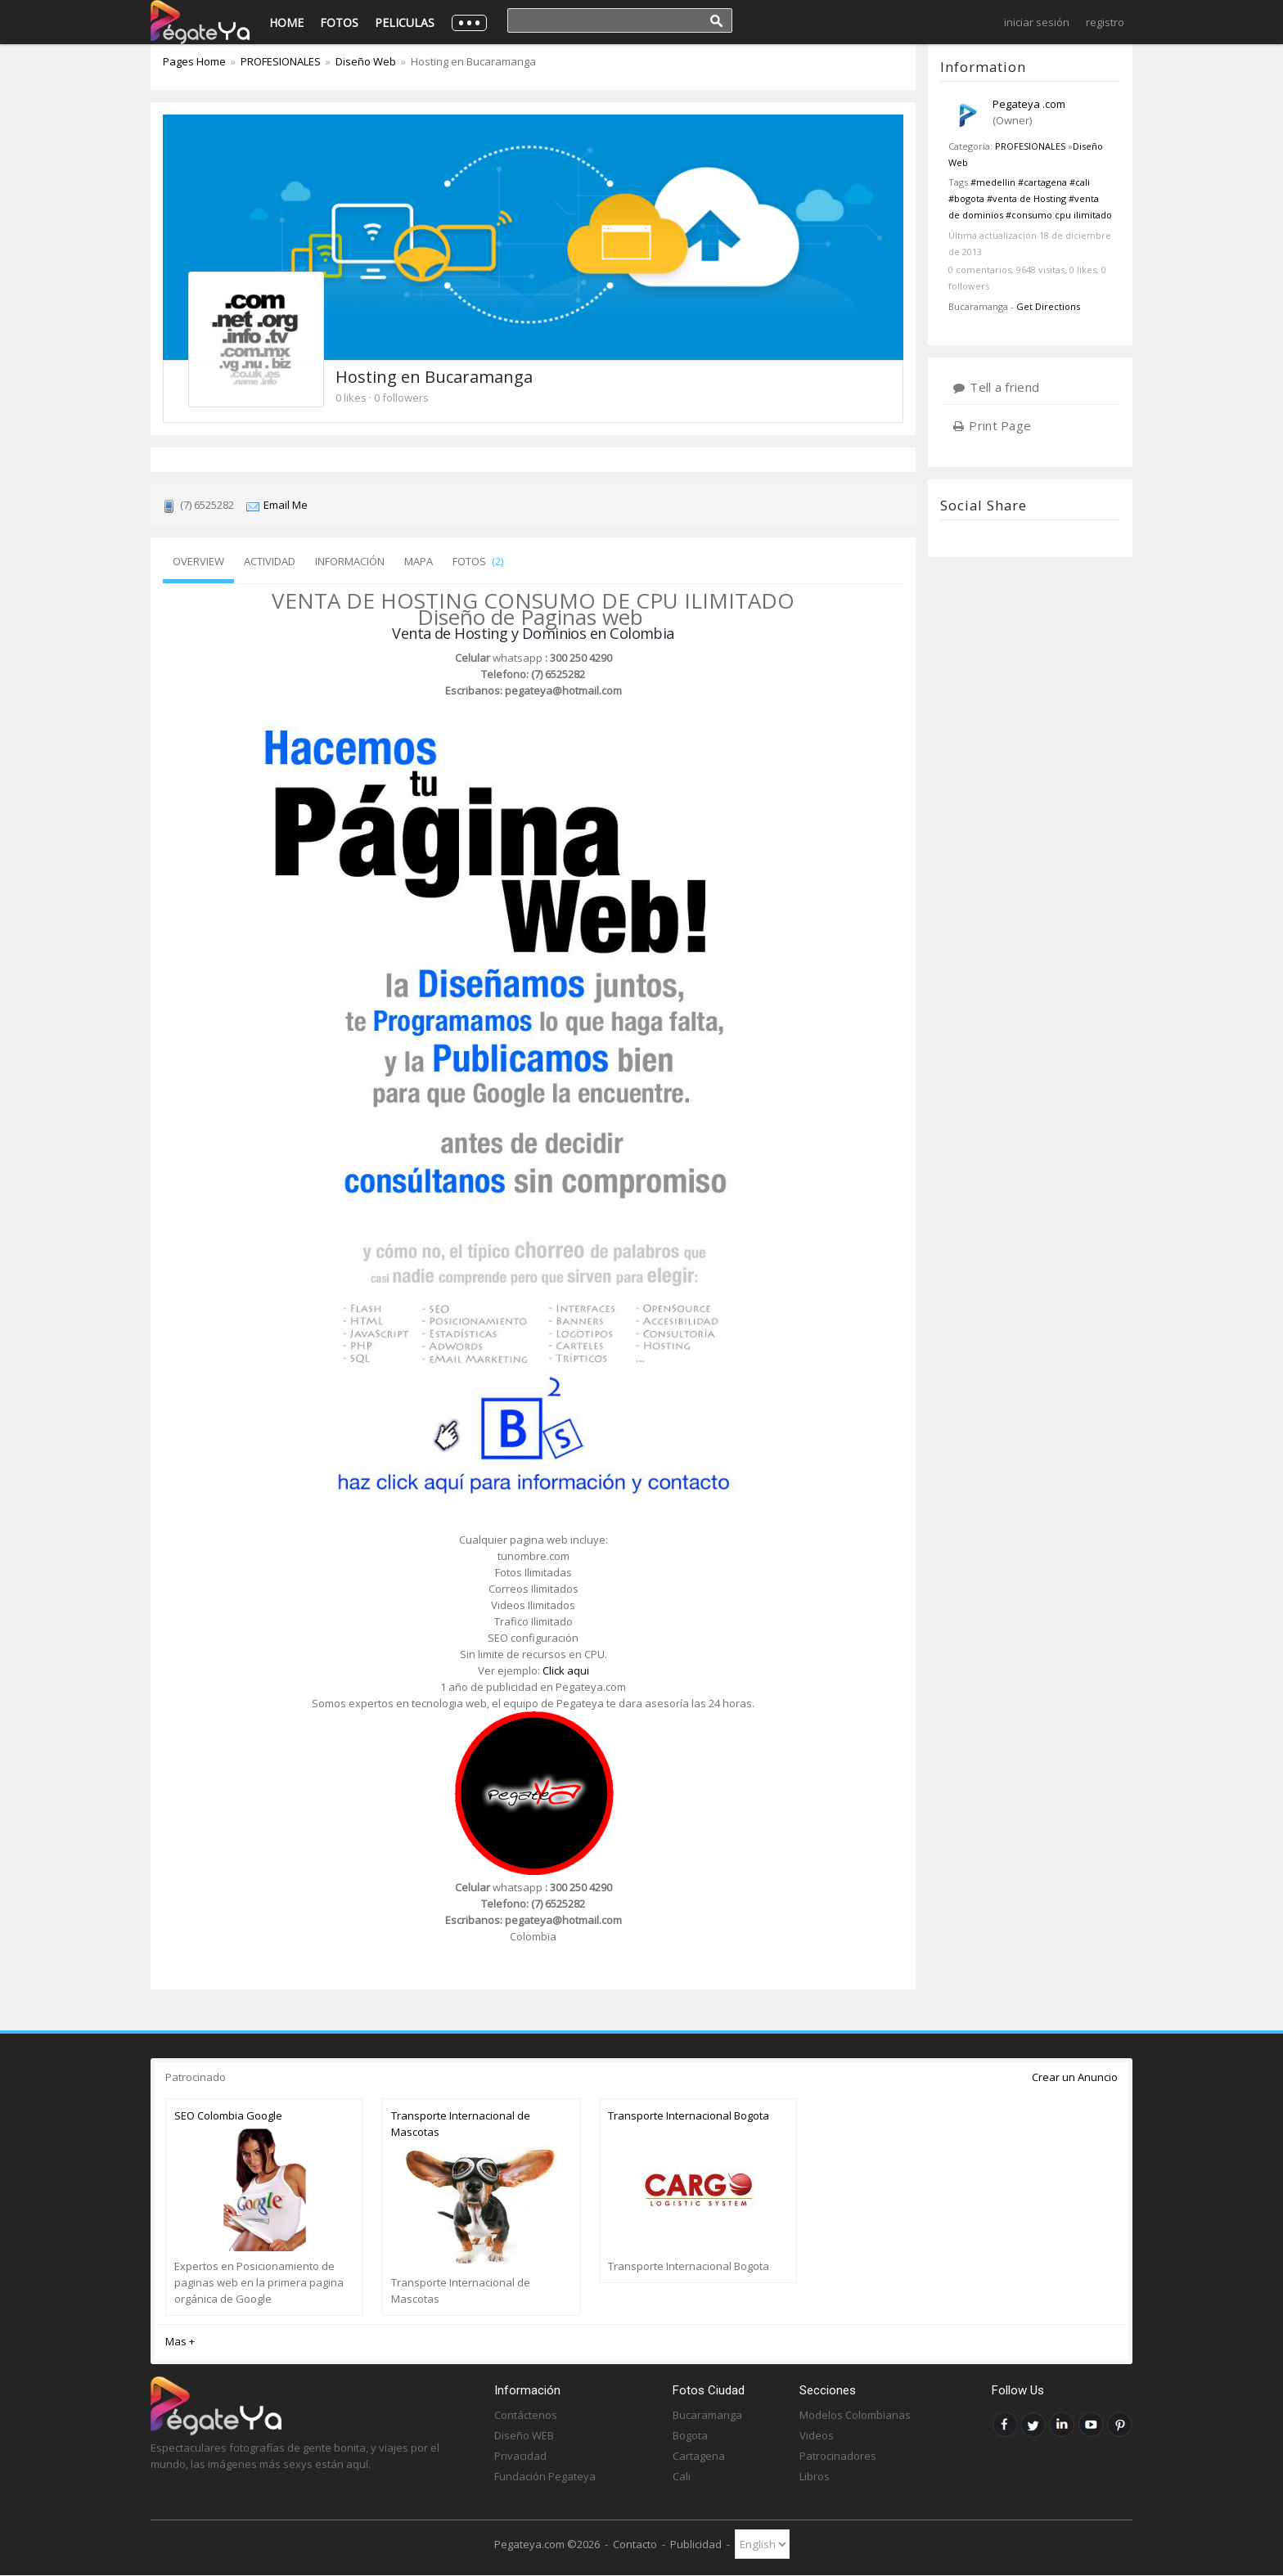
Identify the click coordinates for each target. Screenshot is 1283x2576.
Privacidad (520, 2455)
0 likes (351, 397)
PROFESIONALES (1030, 146)
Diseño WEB (524, 2435)
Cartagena (699, 2455)
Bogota (690, 2435)
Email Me (285, 504)
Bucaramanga (707, 2414)
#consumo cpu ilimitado (1059, 215)
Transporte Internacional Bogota (688, 2115)
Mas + (180, 2341)
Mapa (418, 561)
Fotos (339, 22)
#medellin (992, 182)
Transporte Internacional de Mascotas (460, 2123)
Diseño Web (365, 61)
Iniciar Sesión (1036, 22)
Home (286, 22)
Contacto (635, 2544)
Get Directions (1048, 306)
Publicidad (696, 2544)
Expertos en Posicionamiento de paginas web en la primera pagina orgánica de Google (259, 2282)
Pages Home (195, 61)
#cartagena (1042, 182)
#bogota (966, 198)
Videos (816, 2435)
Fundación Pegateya (545, 2476)
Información (350, 561)
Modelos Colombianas (855, 2414)
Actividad (269, 561)
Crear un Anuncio (1075, 2077)
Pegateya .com (1029, 104)
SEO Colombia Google (228, 2115)
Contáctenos (525, 2414)
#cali (1079, 182)
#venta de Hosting (1026, 198)
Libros (814, 2476)
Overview (198, 561)
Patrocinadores (837, 2455)
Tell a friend (1004, 387)
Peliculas (404, 22)
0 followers (401, 397)
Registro (1105, 22)
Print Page (1000, 425)
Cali (682, 2476)
